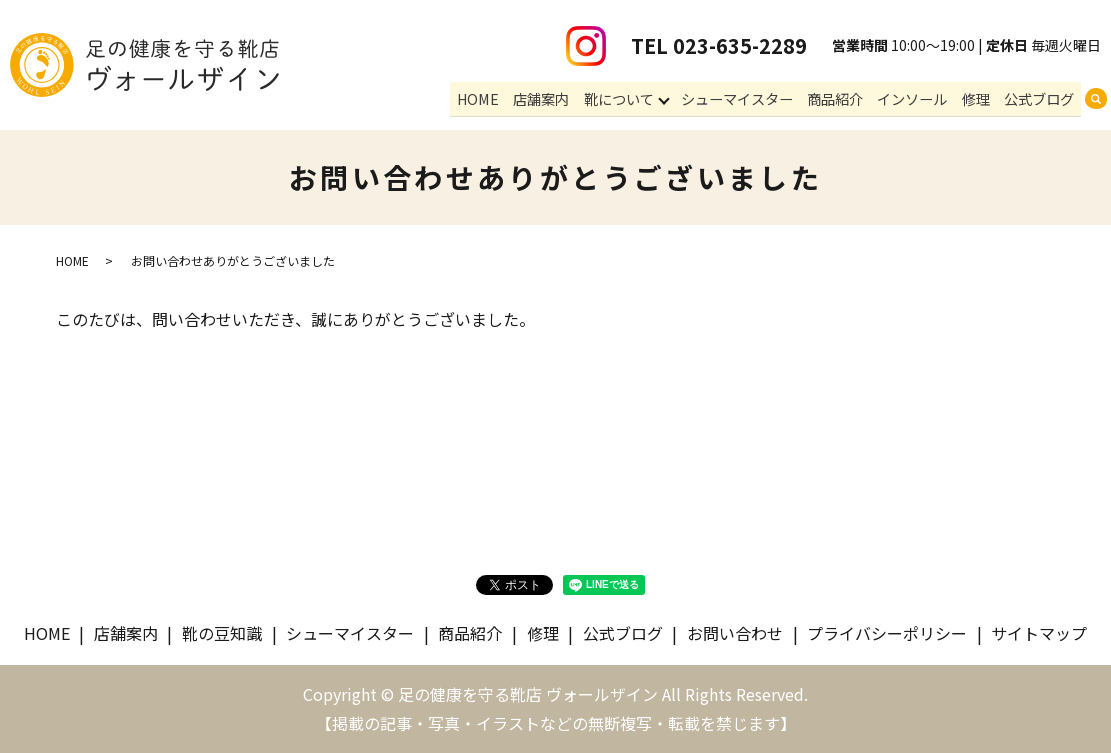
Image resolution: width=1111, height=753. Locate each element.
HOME (500, 100)
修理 (980, 100)
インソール (920, 100)
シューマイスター (751, 100)
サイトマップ (1039, 633)
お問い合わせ (735, 633)
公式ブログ (1040, 100)
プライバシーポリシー (887, 633)
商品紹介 (846, 100)
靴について (633, 100)
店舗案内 (559, 100)
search (1096, 101)
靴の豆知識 (222, 633)
